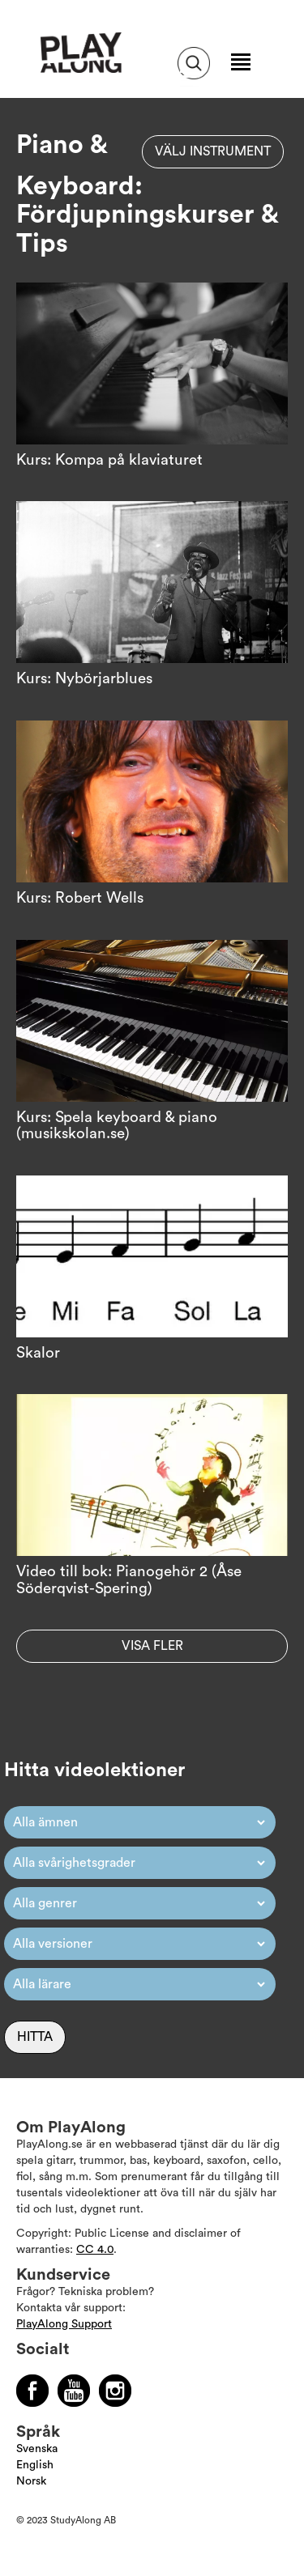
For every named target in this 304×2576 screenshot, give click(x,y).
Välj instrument (213, 151)
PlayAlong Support (64, 2324)
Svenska (37, 2449)
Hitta (35, 2036)
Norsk (31, 2481)
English (35, 2465)
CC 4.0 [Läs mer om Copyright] (94, 2249)
